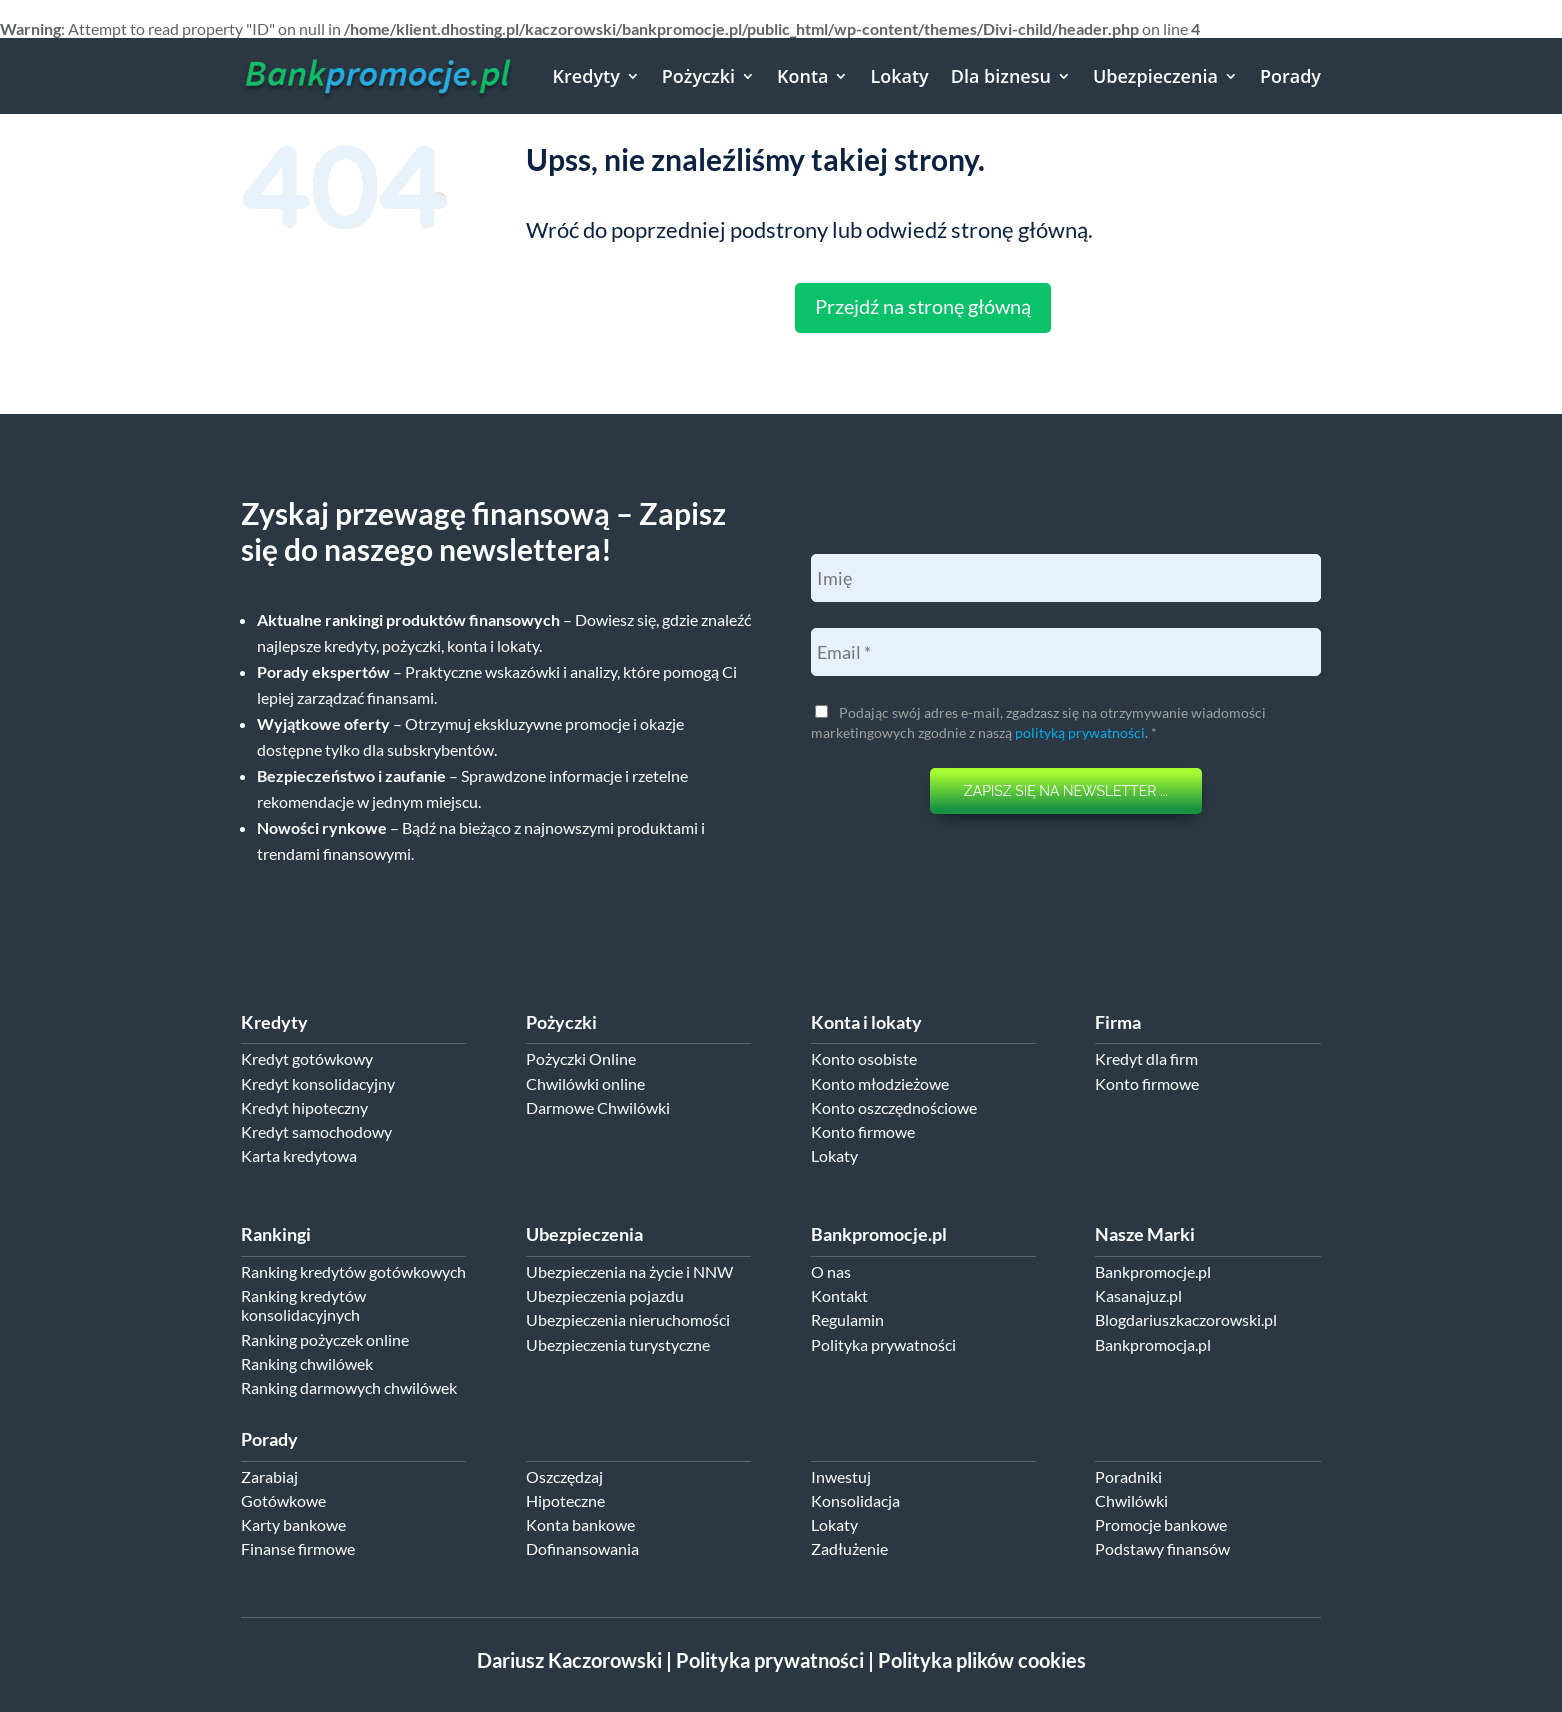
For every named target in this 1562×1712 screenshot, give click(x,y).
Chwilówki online (585, 1083)
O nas (831, 1271)
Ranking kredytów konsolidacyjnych (303, 1305)
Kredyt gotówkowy (307, 1058)
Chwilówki (1131, 1500)
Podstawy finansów (1162, 1548)
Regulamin (847, 1319)
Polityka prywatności (883, 1344)
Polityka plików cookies (982, 1660)
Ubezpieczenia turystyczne (618, 1344)
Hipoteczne (565, 1500)
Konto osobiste (864, 1058)
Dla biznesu (1001, 76)
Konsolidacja (855, 1500)
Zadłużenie (849, 1548)
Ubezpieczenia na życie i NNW (629, 1271)
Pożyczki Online (581, 1058)
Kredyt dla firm (1146, 1058)
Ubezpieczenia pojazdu (605, 1295)
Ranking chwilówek (307, 1363)
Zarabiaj (269, 1476)
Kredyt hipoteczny (304, 1107)
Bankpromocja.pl (1153, 1344)
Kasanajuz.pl (1138, 1295)
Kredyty (586, 76)
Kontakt (839, 1295)
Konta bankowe (580, 1524)
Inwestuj (841, 1476)
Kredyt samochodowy (316, 1131)
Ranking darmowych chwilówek (349, 1387)
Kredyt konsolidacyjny (318, 1083)
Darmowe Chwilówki (598, 1107)
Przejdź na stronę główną (923, 306)
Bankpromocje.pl (1153, 1271)
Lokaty (899, 76)
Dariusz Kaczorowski (569, 1660)
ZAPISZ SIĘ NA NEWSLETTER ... (1066, 791)
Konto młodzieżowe (880, 1083)
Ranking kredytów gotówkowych (353, 1271)
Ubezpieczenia (1155, 76)
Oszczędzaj (564, 1476)
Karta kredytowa (299, 1155)
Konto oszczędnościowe (894, 1107)
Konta (802, 76)
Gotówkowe (283, 1500)
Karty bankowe (293, 1524)
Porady (1290, 76)
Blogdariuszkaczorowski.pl (1186, 1319)
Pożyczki (698, 76)
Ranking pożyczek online (325, 1339)
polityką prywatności (1080, 732)
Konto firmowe (863, 1131)
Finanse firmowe (298, 1548)
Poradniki (1128, 1476)
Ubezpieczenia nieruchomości (628, 1319)
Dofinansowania (582, 1548)
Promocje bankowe (1161, 1524)
